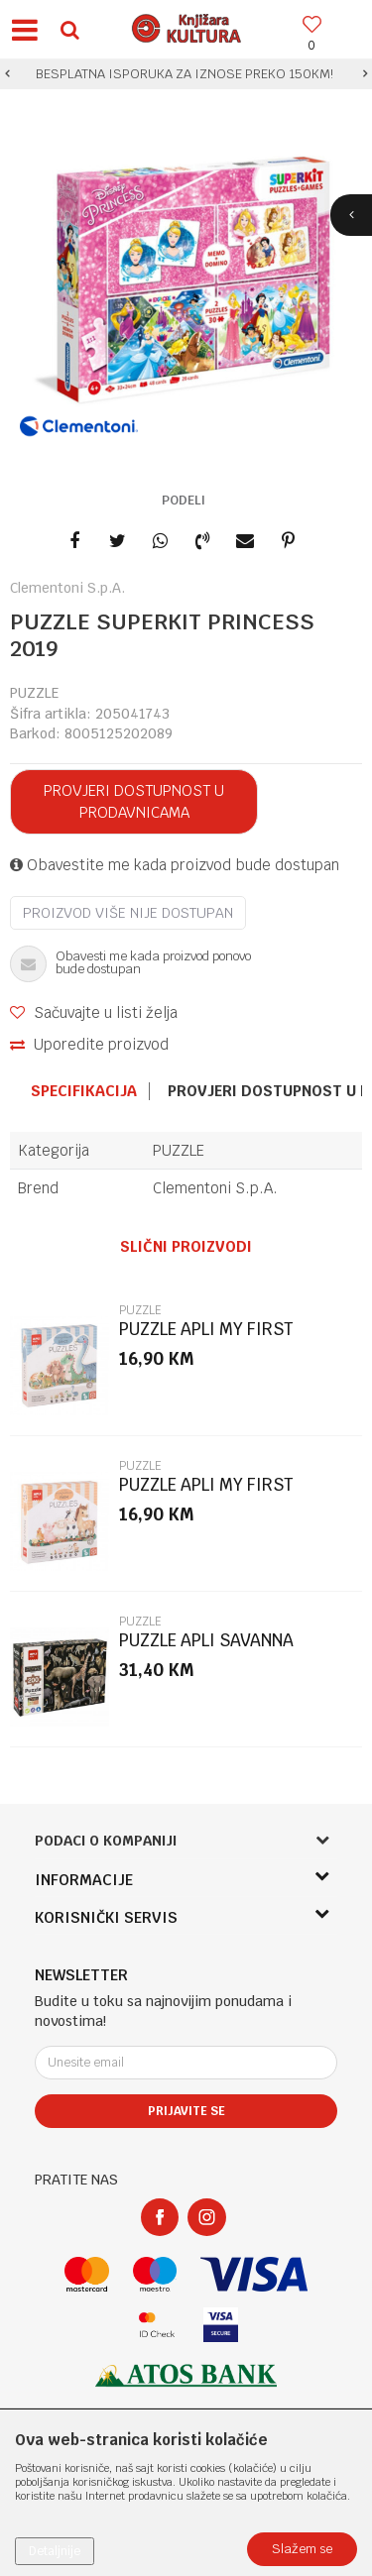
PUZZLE (34, 693)
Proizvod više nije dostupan (128, 913)
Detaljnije (54, 2551)
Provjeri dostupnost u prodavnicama (134, 801)
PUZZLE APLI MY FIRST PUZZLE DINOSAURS (206, 1337)
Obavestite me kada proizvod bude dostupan (174, 864)
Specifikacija (84, 1091)
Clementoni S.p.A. (215, 1187)
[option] (186, 74)
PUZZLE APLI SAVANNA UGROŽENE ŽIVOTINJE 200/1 (228, 1648)
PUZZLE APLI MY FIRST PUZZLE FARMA (206, 1493)
